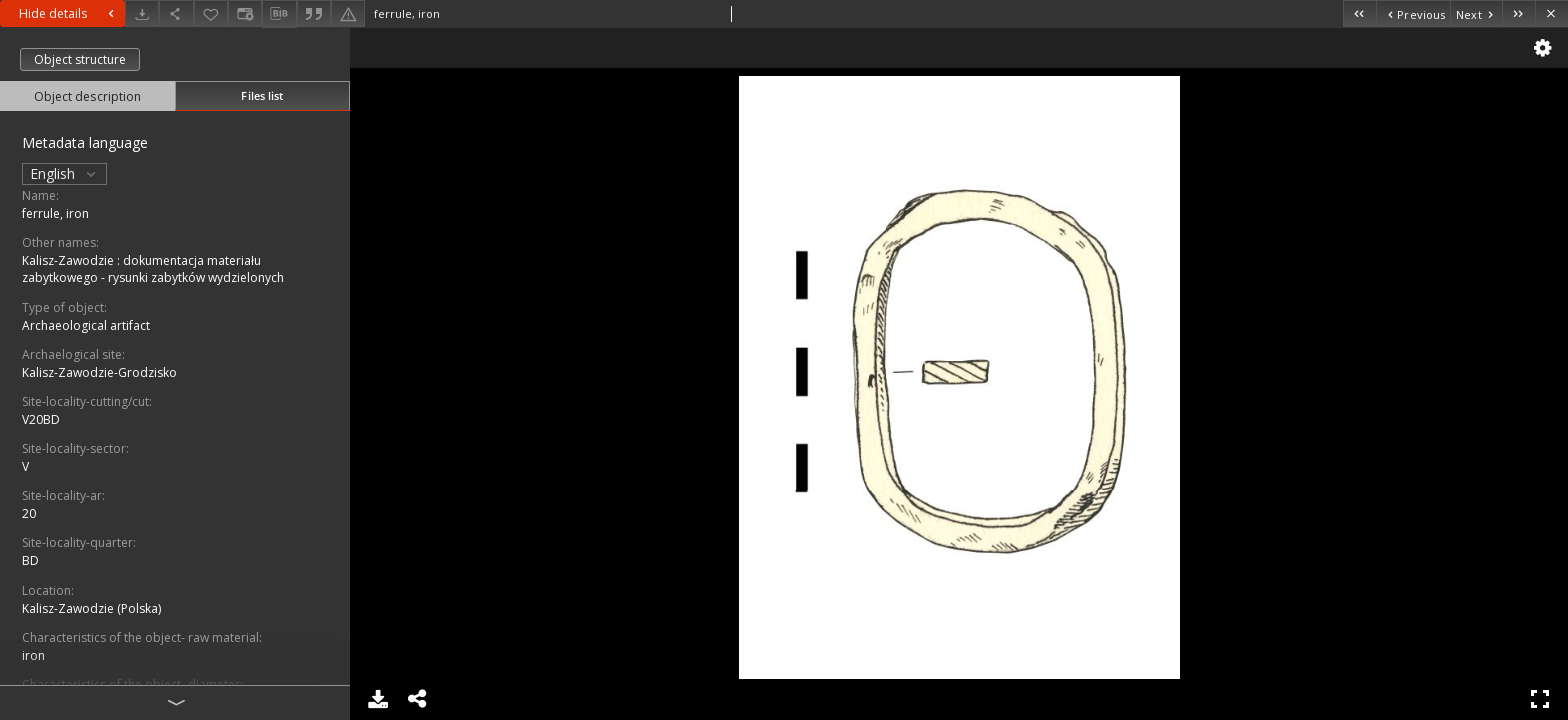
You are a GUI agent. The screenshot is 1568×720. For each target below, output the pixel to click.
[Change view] (245, 13)
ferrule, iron (55, 213)
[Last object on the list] (1518, 13)
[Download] (142, 13)
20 (29, 513)
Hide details (69, 13)
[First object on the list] (1359, 13)
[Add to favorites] (211, 13)
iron (33, 655)
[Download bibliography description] (279, 14)
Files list (262, 95)
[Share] (176, 13)
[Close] (1551, 13)
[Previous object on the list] (1413, 13)
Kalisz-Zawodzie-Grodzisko (99, 372)
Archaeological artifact (86, 325)
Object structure (80, 59)
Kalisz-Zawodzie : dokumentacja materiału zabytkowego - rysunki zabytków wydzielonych (153, 269)
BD (30, 560)
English (64, 173)
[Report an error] (348, 13)
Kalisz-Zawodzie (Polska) (91, 608)
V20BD (41, 419)
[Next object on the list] (1476, 13)
